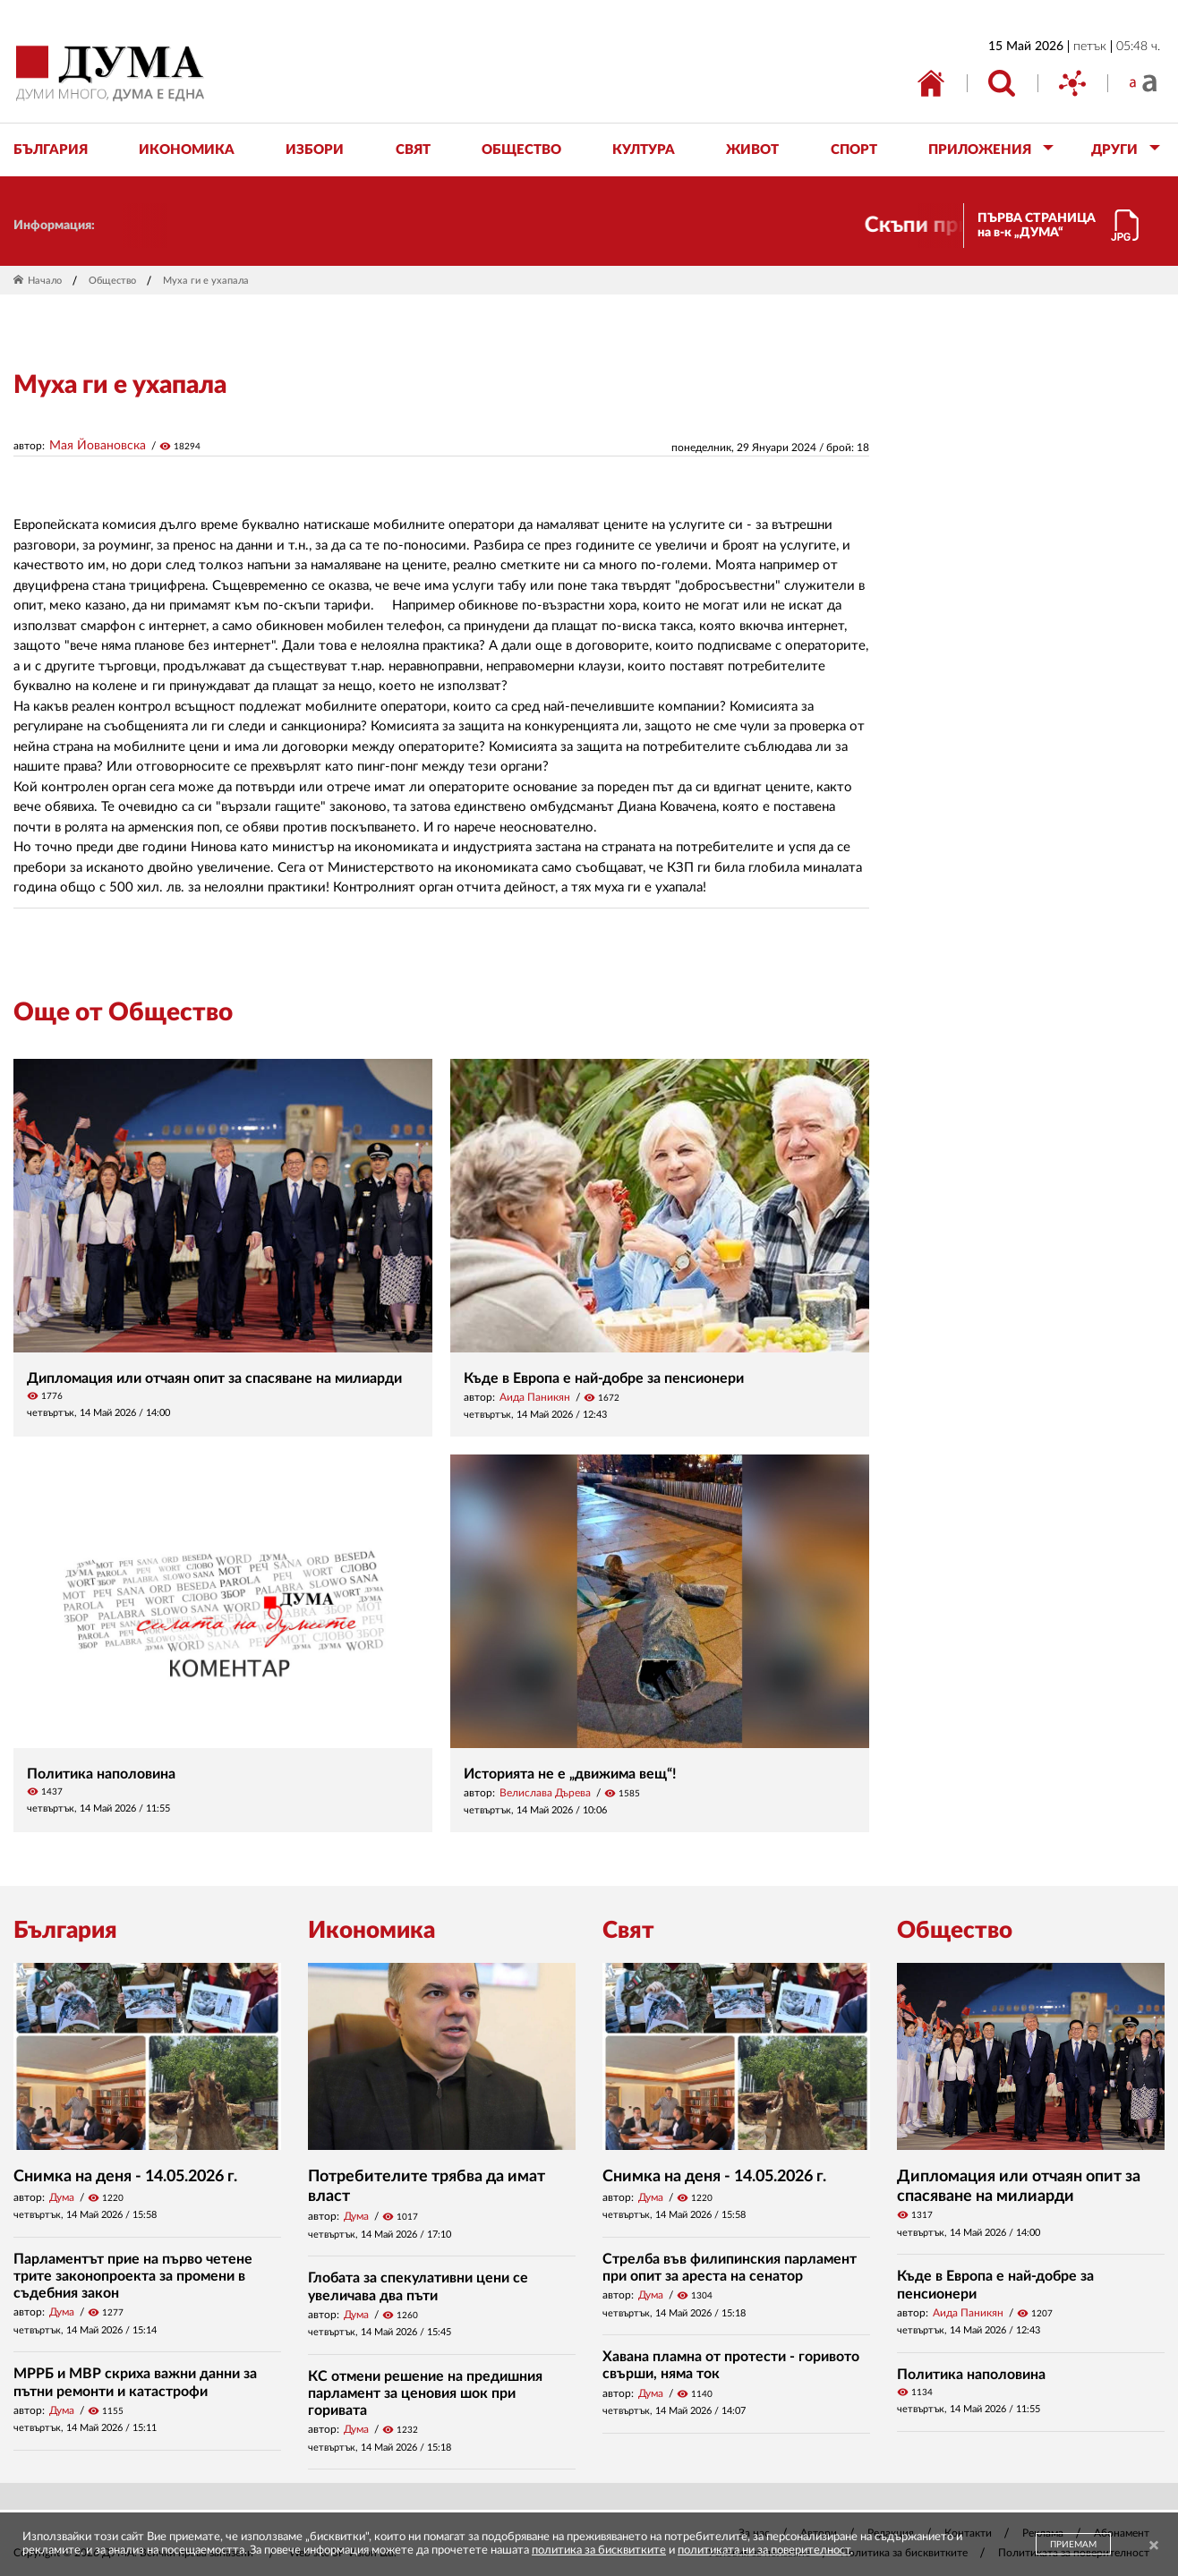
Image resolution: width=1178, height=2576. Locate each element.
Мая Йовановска (97, 445)
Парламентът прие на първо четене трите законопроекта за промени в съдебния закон (132, 2276)
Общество (112, 281)
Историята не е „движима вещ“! (570, 1774)
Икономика (371, 1930)
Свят (628, 1930)
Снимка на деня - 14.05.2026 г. (125, 2177)
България (65, 1930)
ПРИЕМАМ (1073, 2544)
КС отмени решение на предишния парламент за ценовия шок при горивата (425, 2393)
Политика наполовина (101, 1774)
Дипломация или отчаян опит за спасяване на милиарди (214, 1378)
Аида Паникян (534, 1397)
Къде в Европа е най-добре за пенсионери (604, 1378)
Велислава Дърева (545, 1792)
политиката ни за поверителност (764, 2550)
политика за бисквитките (599, 2550)
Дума (61, 2197)
